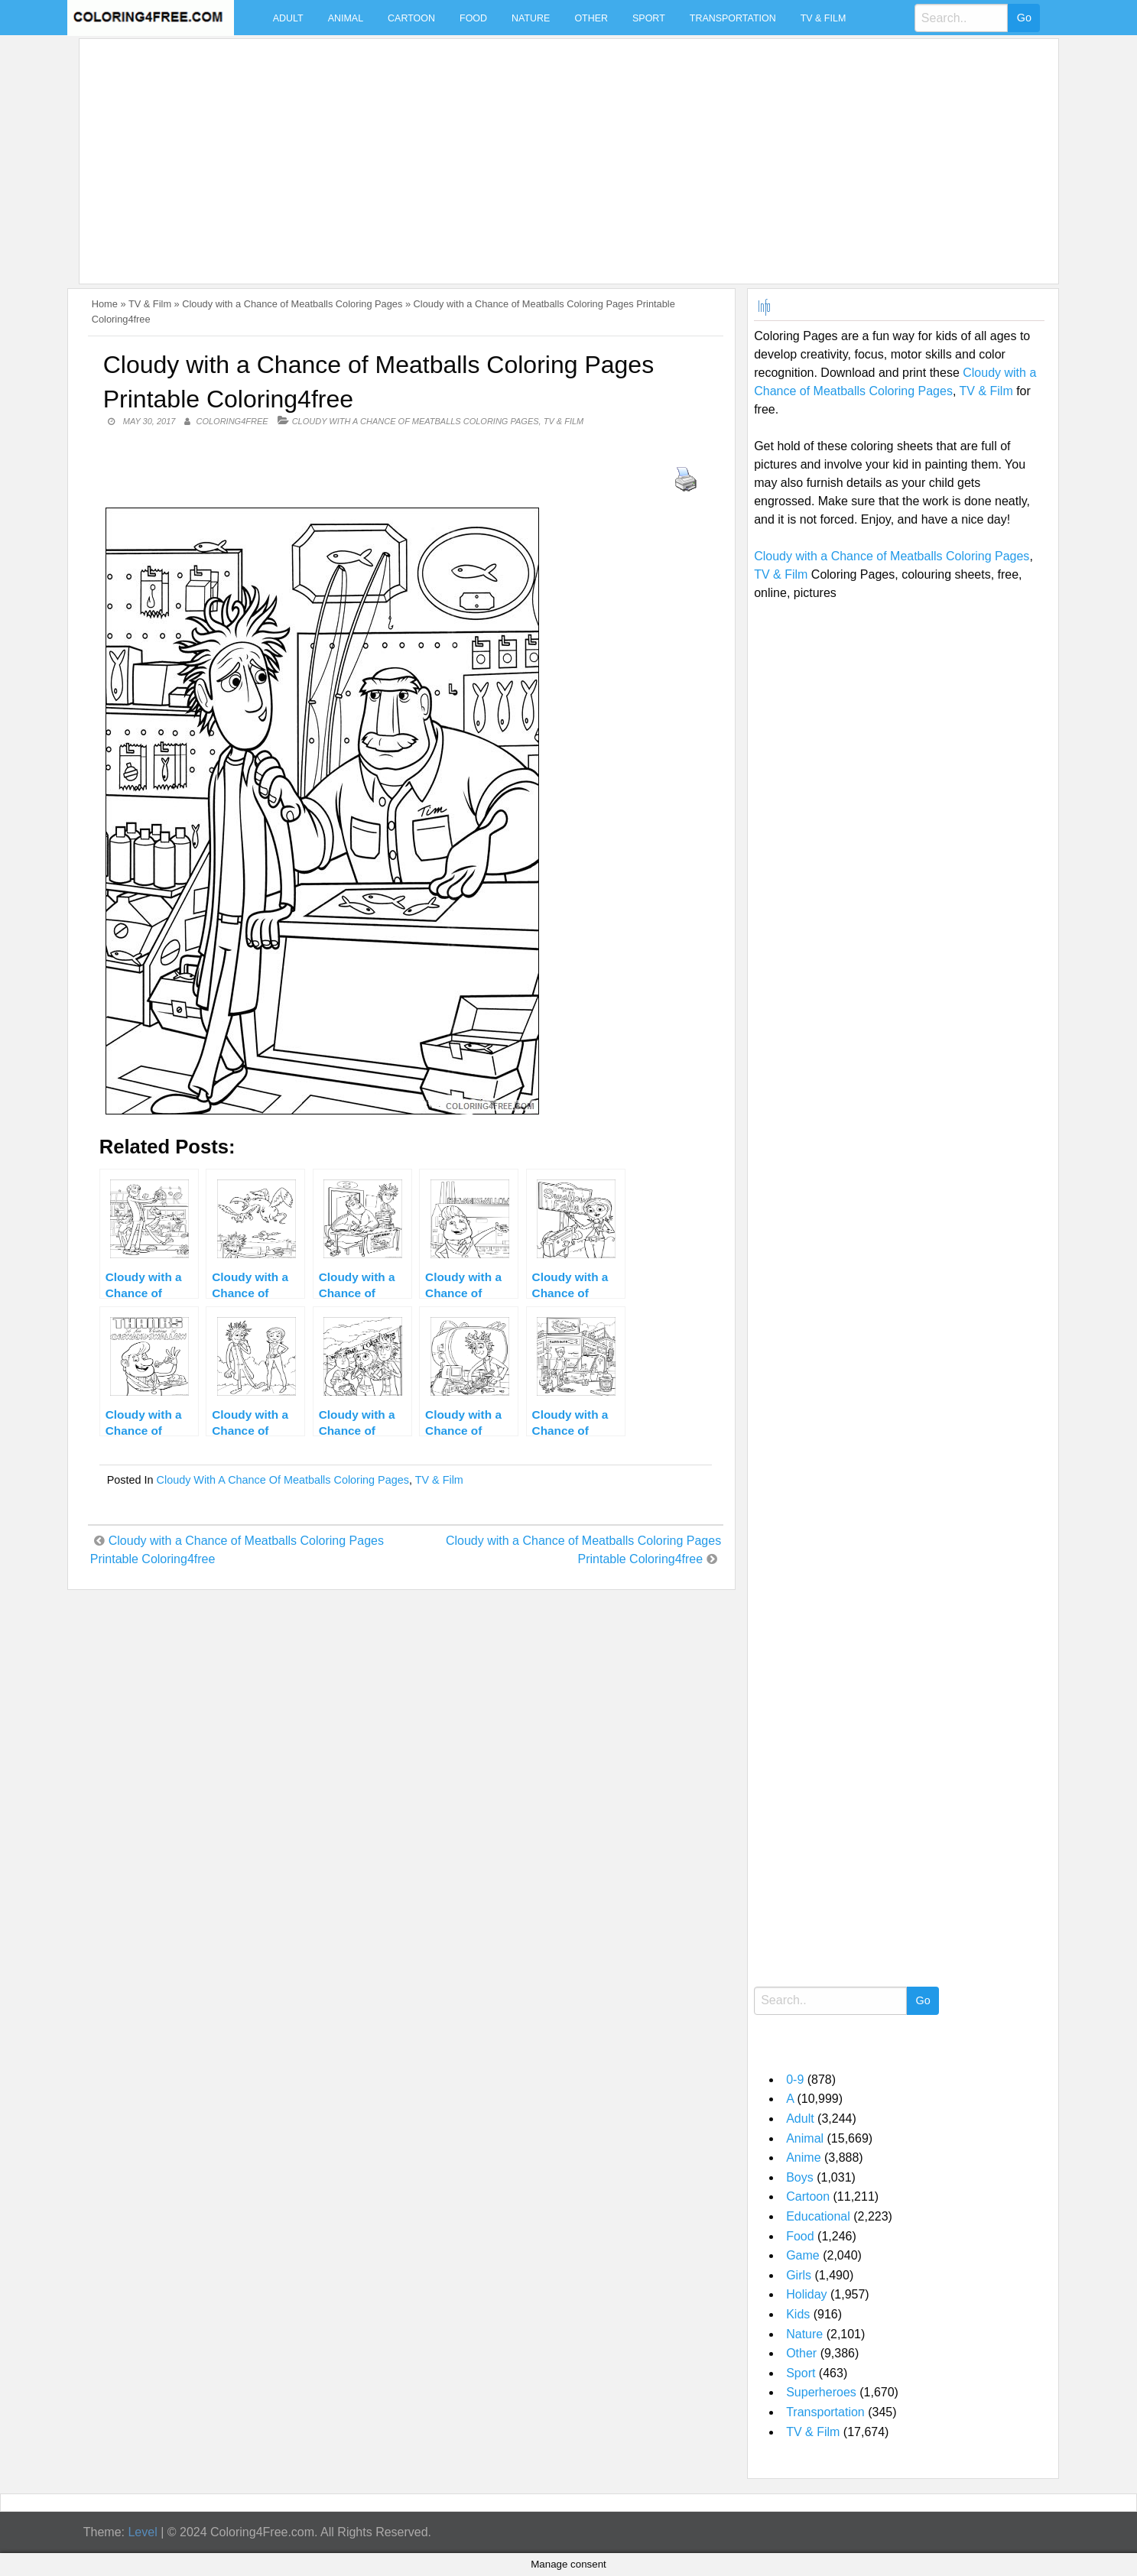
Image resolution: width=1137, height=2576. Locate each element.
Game (803, 2255)
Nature (531, 18)
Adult (288, 18)
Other (591, 18)
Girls (798, 2275)
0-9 (795, 2079)
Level (142, 2532)
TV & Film (823, 18)
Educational (818, 2216)
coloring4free (232, 421)
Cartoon (411, 18)
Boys (800, 2177)
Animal (345, 18)
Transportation (733, 18)
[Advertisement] (544, 152)
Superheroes (821, 2392)
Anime (803, 2157)
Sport (648, 18)
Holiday (806, 2294)
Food (473, 18)
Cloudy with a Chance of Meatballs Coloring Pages (292, 304)
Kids (798, 2314)
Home (105, 304)
